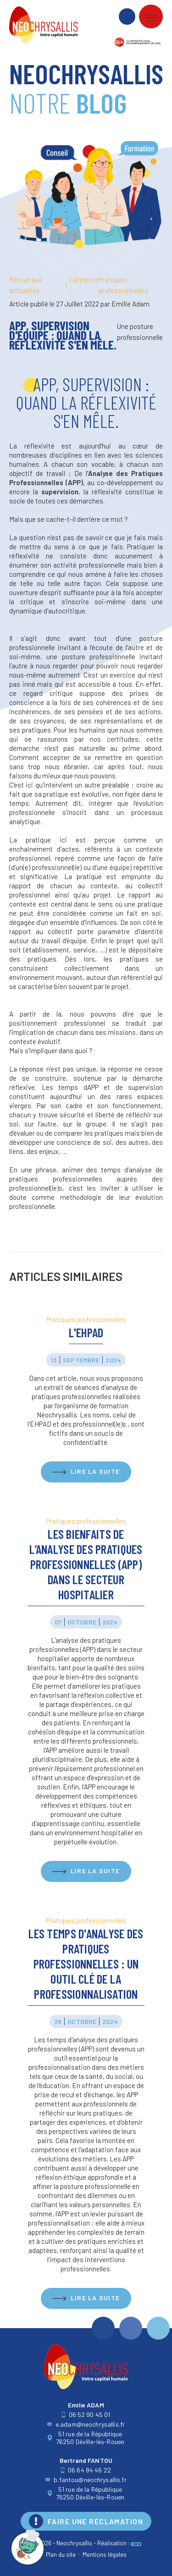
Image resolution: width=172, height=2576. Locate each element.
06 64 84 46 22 (86, 2470)
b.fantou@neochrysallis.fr (86, 2479)
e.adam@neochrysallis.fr (86, 2424)
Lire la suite (95, 1471)
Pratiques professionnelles (108, 285)
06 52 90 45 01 (86, 2414)
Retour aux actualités (25, 285)
